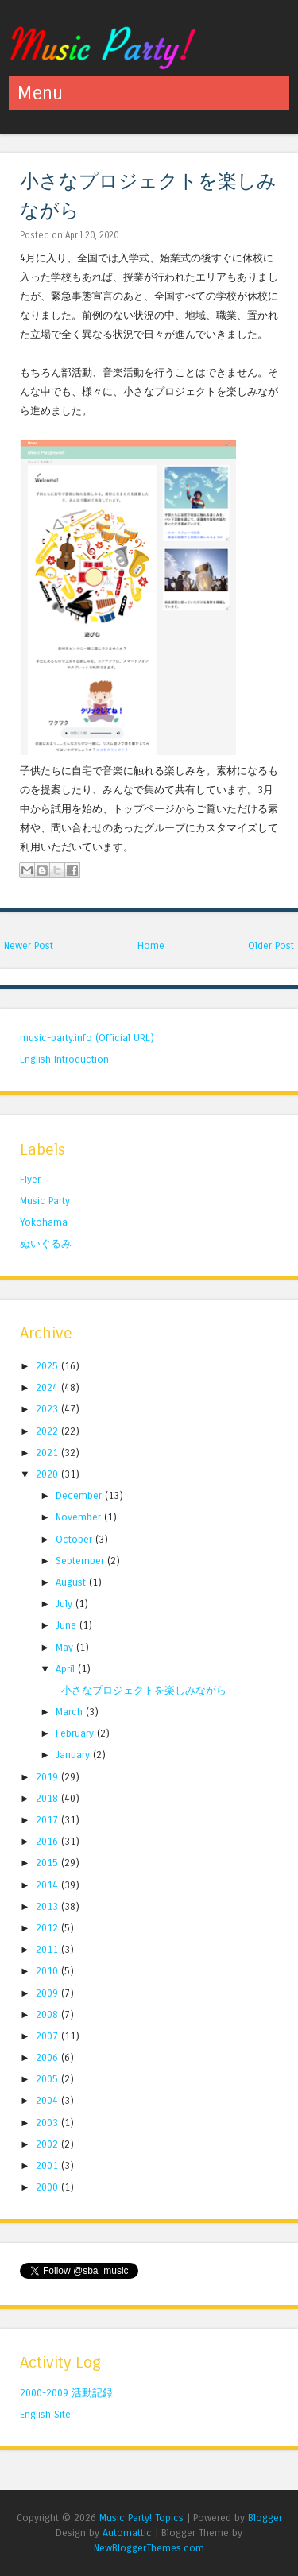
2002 (48, 2144)
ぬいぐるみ (46, 1243)
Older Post (271, 945)
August (72, 1582)
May (66, 1647)
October (75, 1539)
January (74, 1755)
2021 (48, 1452)
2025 (48, 1366)
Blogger (265, 2518)
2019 (48, 1777)
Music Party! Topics (141, 2518)
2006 (48, 2057)
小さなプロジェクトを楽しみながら (143, 1690)
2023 (48, 1409)
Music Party (45, 1201)
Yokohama (44, 1222)
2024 (48, 1387)
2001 (48, 2165)
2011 (48, 1949)
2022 (48, 1431)
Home (150, 945)
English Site (45, 2414)
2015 (48, 1863)
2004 (48, 2100)
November (80, 1517)
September (81, 1561)
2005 (48, 2079)
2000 (48, 2187)
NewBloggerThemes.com (149, 2548)
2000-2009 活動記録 (66, 2393)
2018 (48, 1798)
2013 (48, 1906)
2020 (48, 1474)
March (71, 1712)
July (65, 1604)
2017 (48, 1820)
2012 (48, 1928)
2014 (48, 1885)
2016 (48, 1841)
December (80, 1495)
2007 (48, 2036)
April (67, 1669)
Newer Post (28, 945)
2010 (48, 1971)
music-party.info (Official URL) (87, 1038)
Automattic (127, 2533)
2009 (48, 1993)
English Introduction (64, 1059)
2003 (48, 2123)
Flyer (30, 1179)
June (67, 1625)
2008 (48, 2014)
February (76, 1733)
